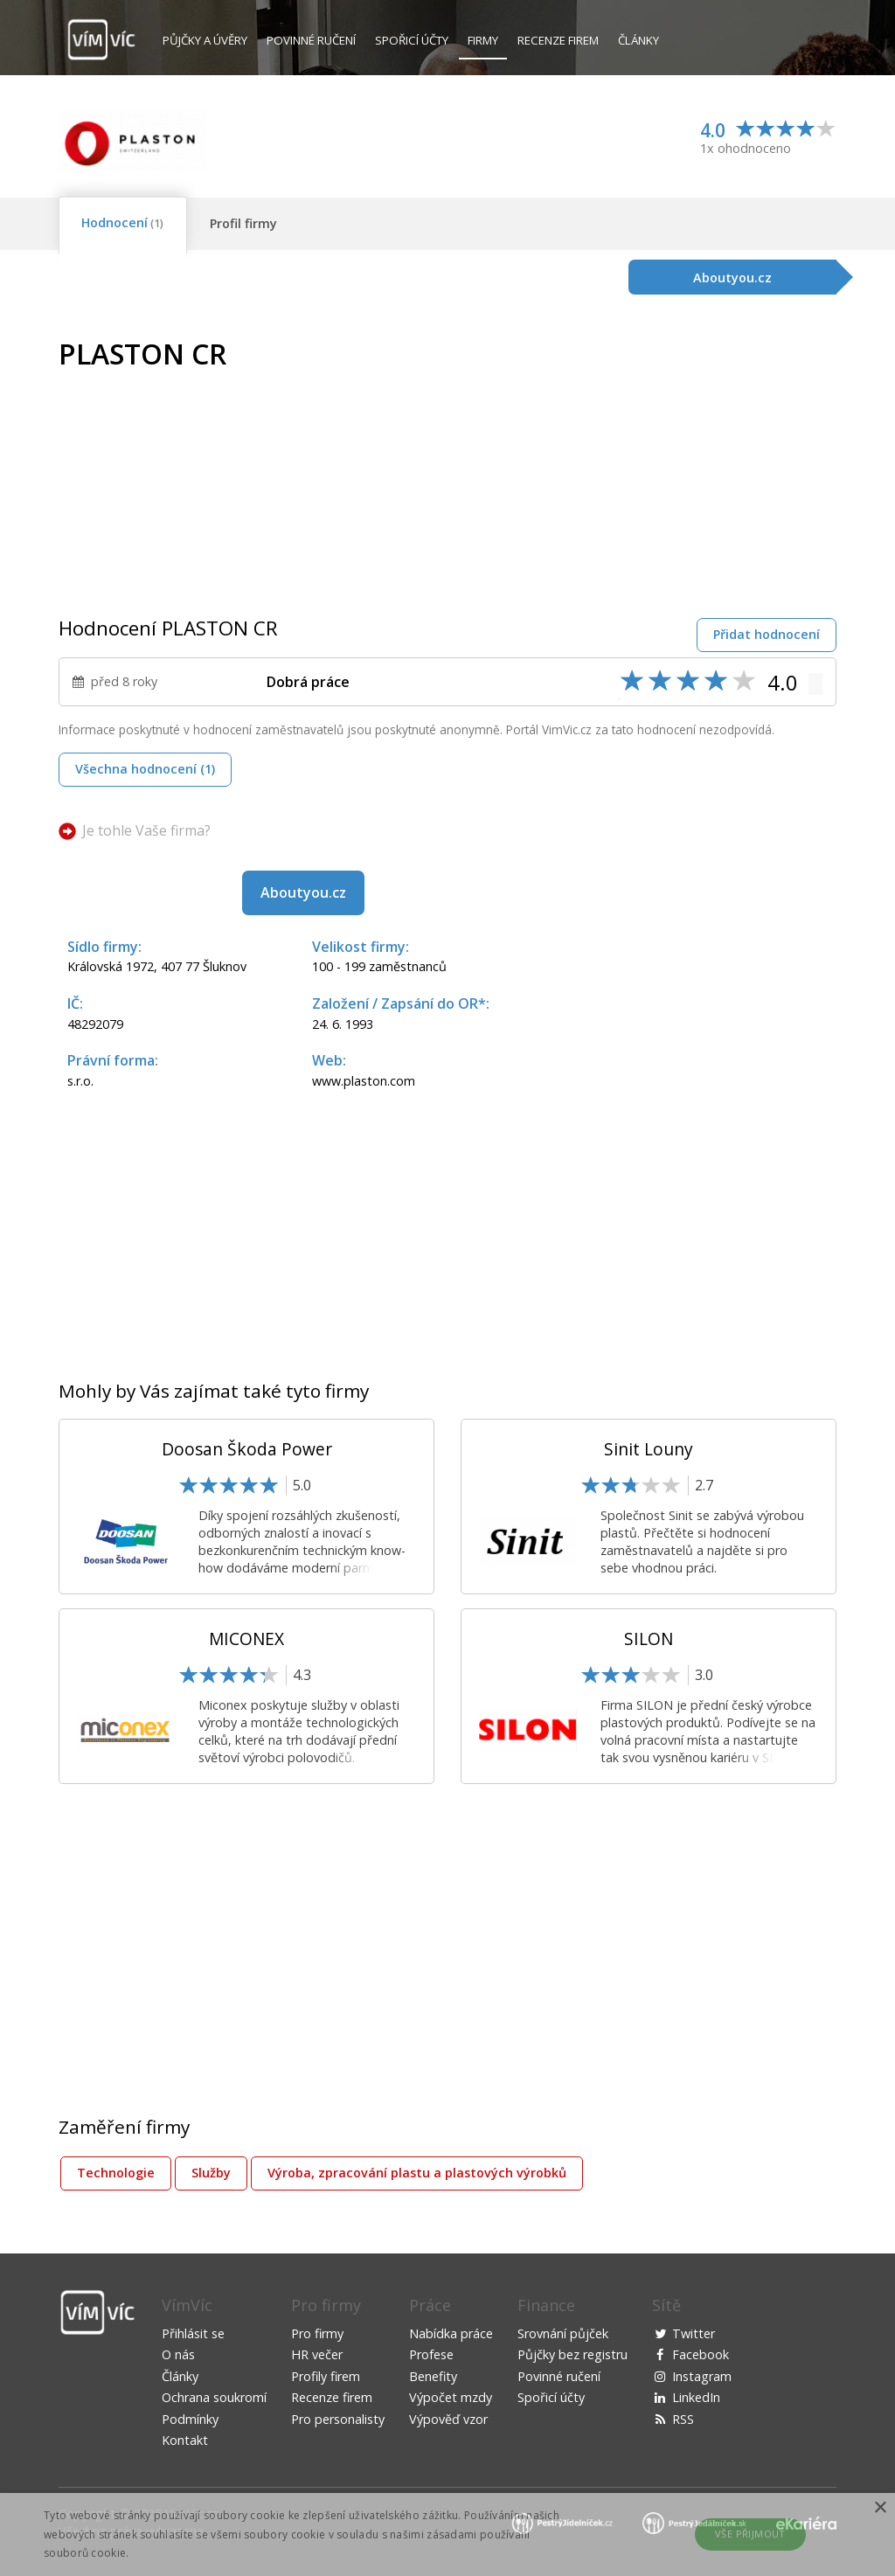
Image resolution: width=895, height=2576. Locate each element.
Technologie (116, 2172)
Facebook (700, 2354)
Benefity (433, 2376)
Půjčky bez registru (572, 2354)
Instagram (702, 2376)
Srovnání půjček (562, 2333)
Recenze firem (558, 40)
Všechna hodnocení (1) (145, 768)
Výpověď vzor (448, 2419)
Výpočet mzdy (450, 2397)
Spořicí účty (411, 40)
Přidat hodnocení (766, 634)
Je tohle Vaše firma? (146, 830)
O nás (178, 2354)
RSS (683, 2419)
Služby (211, 2172)
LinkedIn (696, 2397)
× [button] (879, 2508)
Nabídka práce (451, 2333)
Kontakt (185, 2440)
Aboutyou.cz (303, 892)
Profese (431, 2354)
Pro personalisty (338, 2419)
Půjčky (205, 40)
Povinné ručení (311, 40)
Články (638, 40)
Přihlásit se (193, 2333)
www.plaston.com (363, 1081)
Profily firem (325, 2376)
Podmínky (190, 2419)
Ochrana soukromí (214, 2397)
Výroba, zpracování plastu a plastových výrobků (416, 2172)
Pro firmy (317, 2333)
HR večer (317, 2354)
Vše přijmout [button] (750, 2533)
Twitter (693, 2333)
